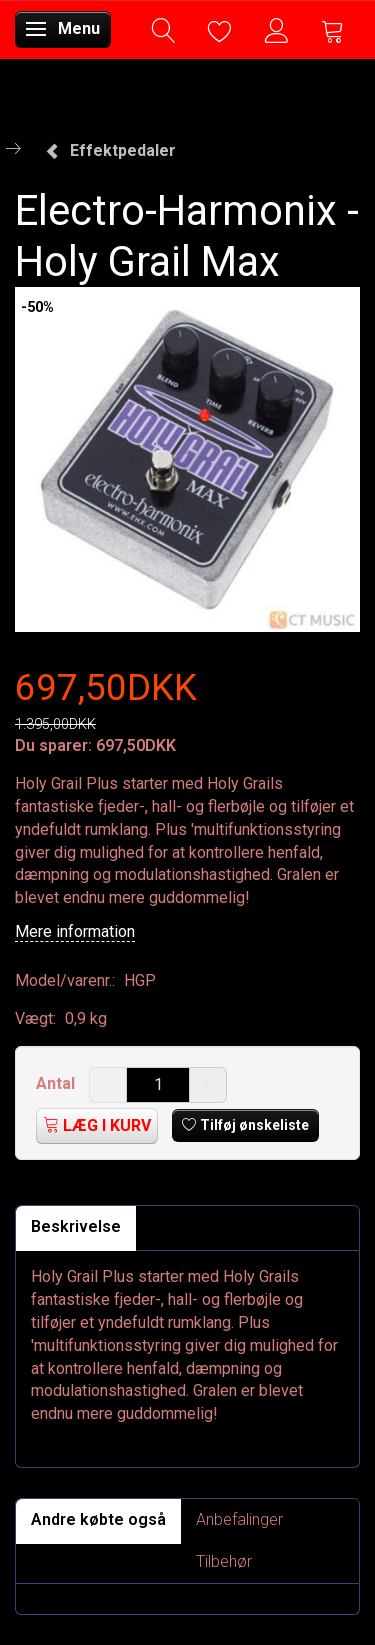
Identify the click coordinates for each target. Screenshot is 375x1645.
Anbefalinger (239, 1519)
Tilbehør (224, 1561)
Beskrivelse (76, 1226)
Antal (57, 1083)
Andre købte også (98, 1519)
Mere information (75, 931)
